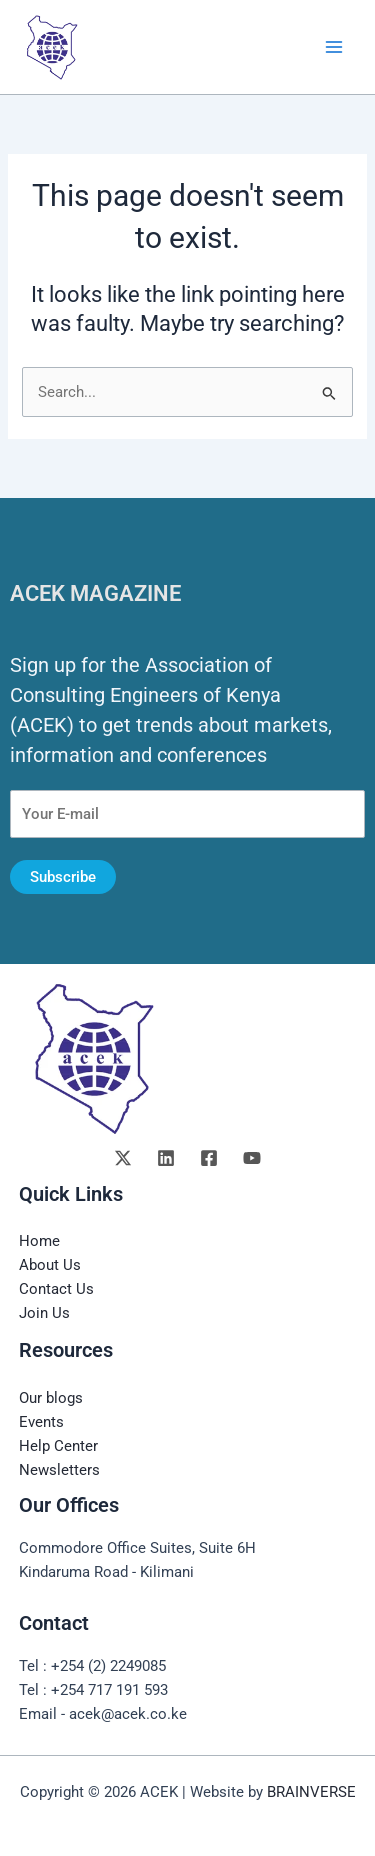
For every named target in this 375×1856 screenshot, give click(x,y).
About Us (50, 1265)
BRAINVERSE (311, 1792)
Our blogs (51, 1398)
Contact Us (56, 1289)
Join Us (44, 1313)
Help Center (58, 1446)
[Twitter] (123, 1158)
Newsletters (59, 1470)
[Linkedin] (166, 1158)
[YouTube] (252, 1158)
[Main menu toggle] (334, 47)
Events (41, 1422)
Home (39, 1241)
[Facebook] (209, 1158)
